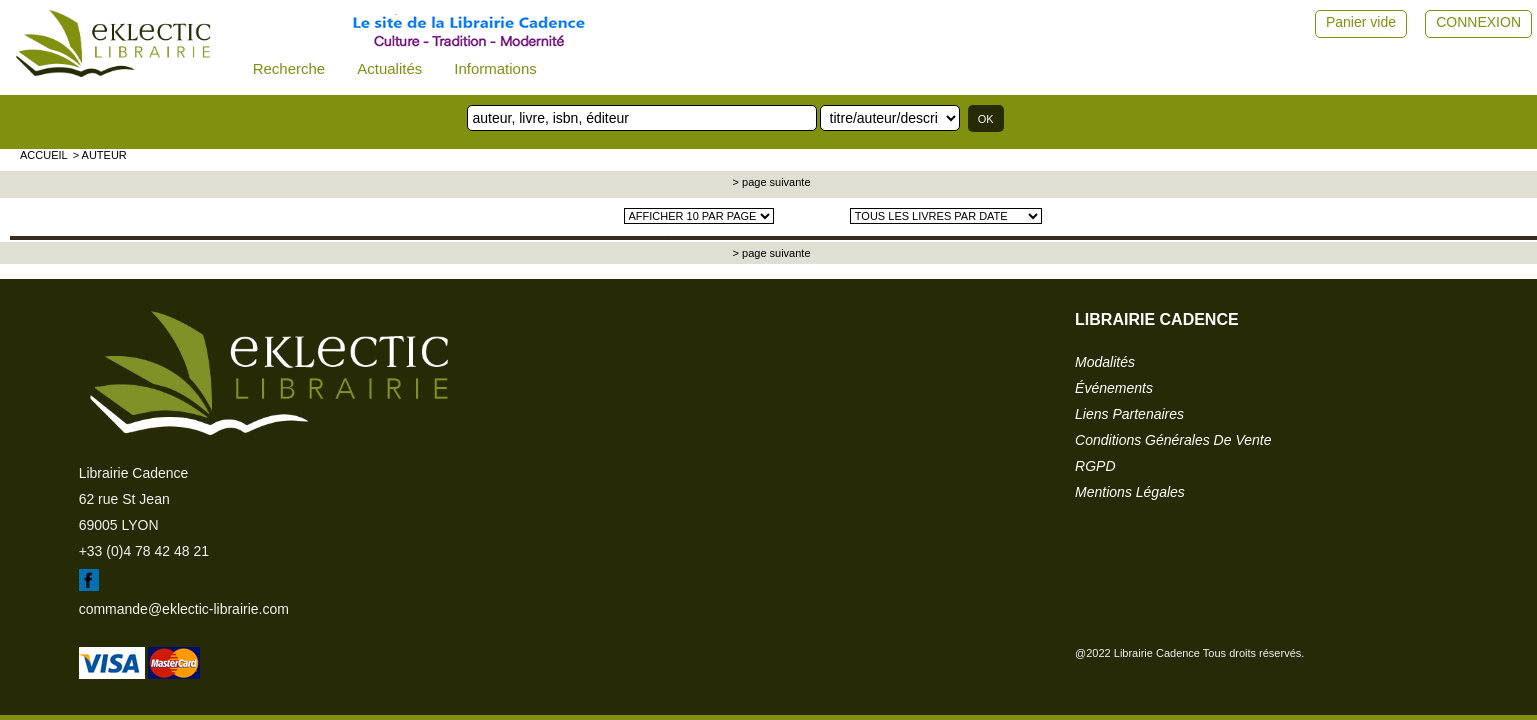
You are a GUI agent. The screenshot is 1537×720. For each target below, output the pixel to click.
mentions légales (1130, 492)
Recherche (289, 68)
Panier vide (1361, 22)
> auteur (100, 155)
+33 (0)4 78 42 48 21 (144, 551)
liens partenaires (1129, 414)
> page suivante (770, 182)
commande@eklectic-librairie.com (184, 609)
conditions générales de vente (1173, 440)
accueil (44, 155)
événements (1114, 388)
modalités (1105, 362)
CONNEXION (1478, 22)
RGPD (1095, 466)
